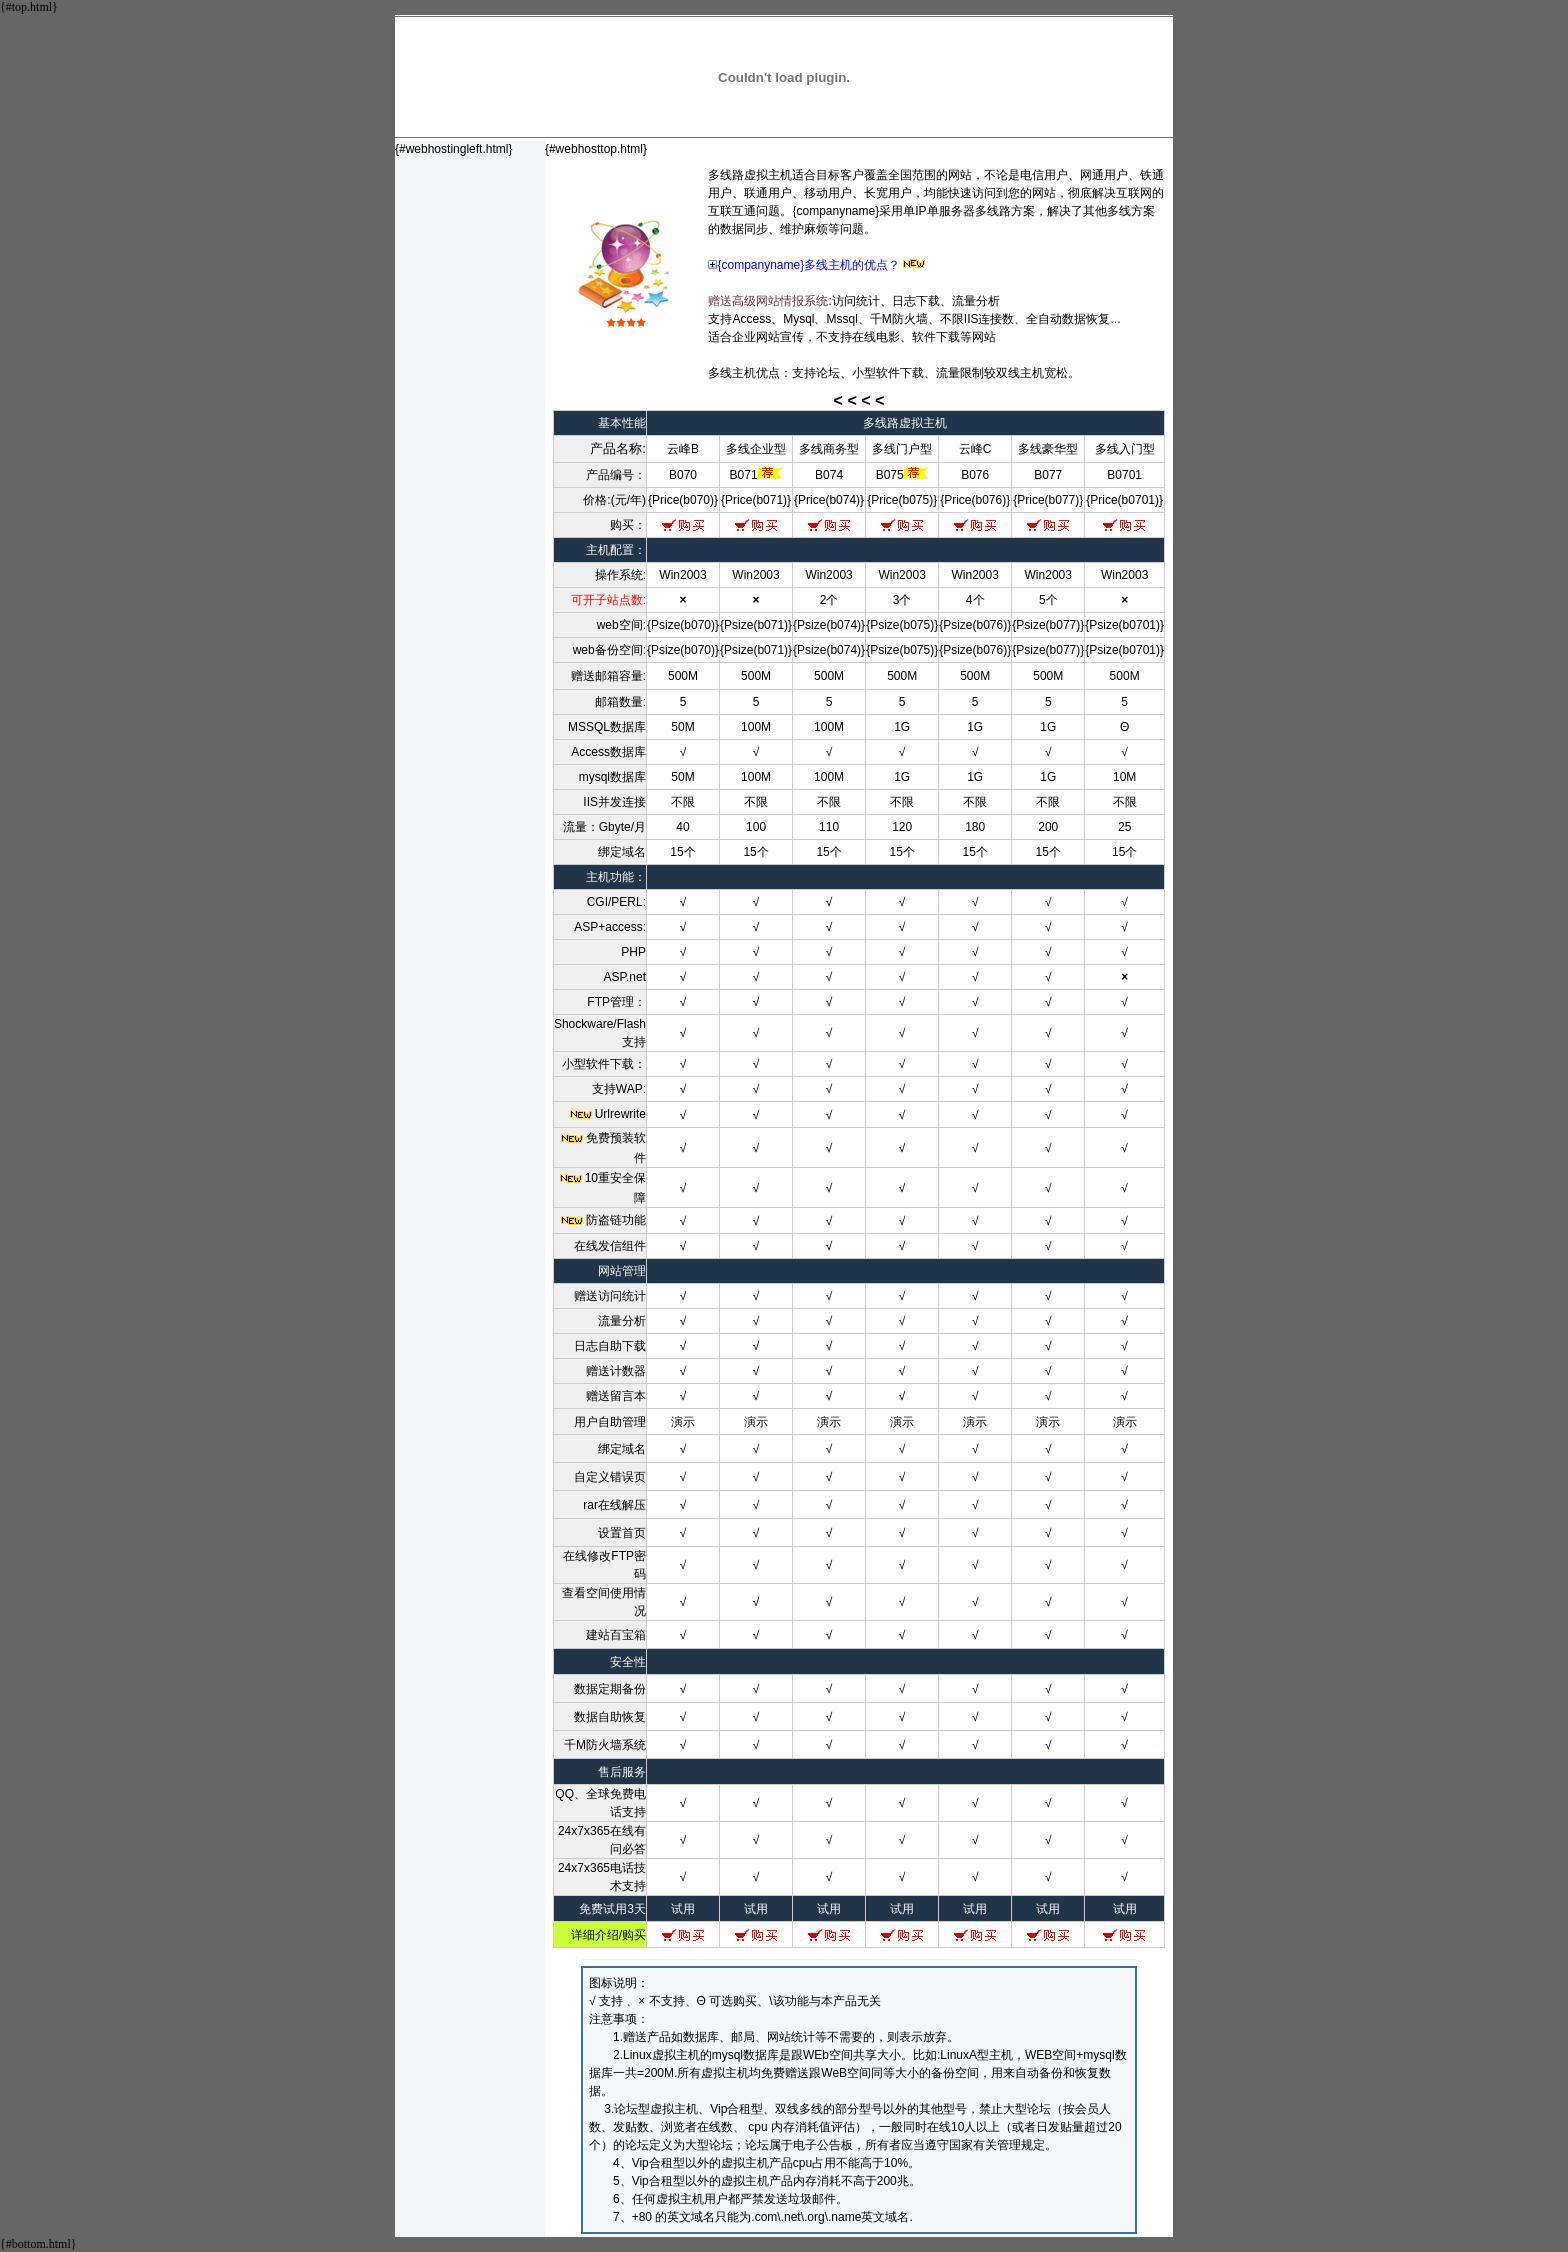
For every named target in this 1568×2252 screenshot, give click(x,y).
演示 (683, 1422)
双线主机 (1020, 373)
